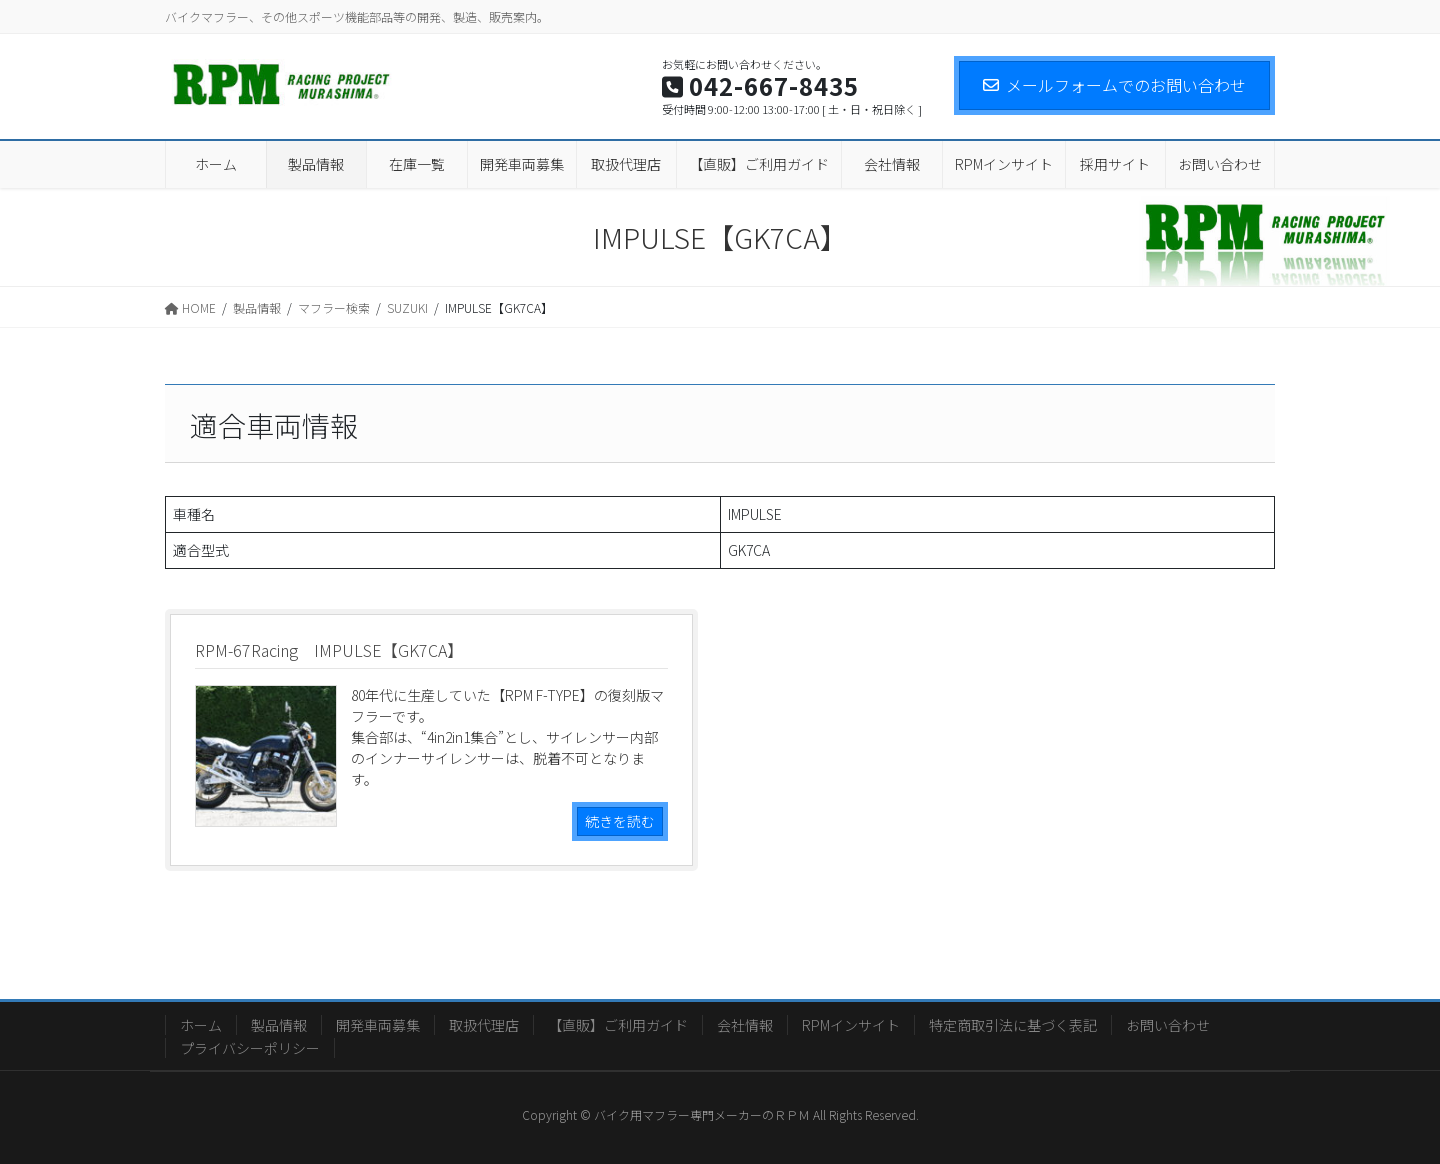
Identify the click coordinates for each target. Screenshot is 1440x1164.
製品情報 (279, 1025)
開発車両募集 (378, 1025)
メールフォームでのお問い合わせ (1114, 85)
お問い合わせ (1168, 1025)
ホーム (201, 1025)
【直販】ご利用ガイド (618, 1025)
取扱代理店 (484, 1025)
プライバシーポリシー (250, 1048)
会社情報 (745, 1025)
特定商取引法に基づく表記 (1013, 1025)
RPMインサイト (851, 1025)
